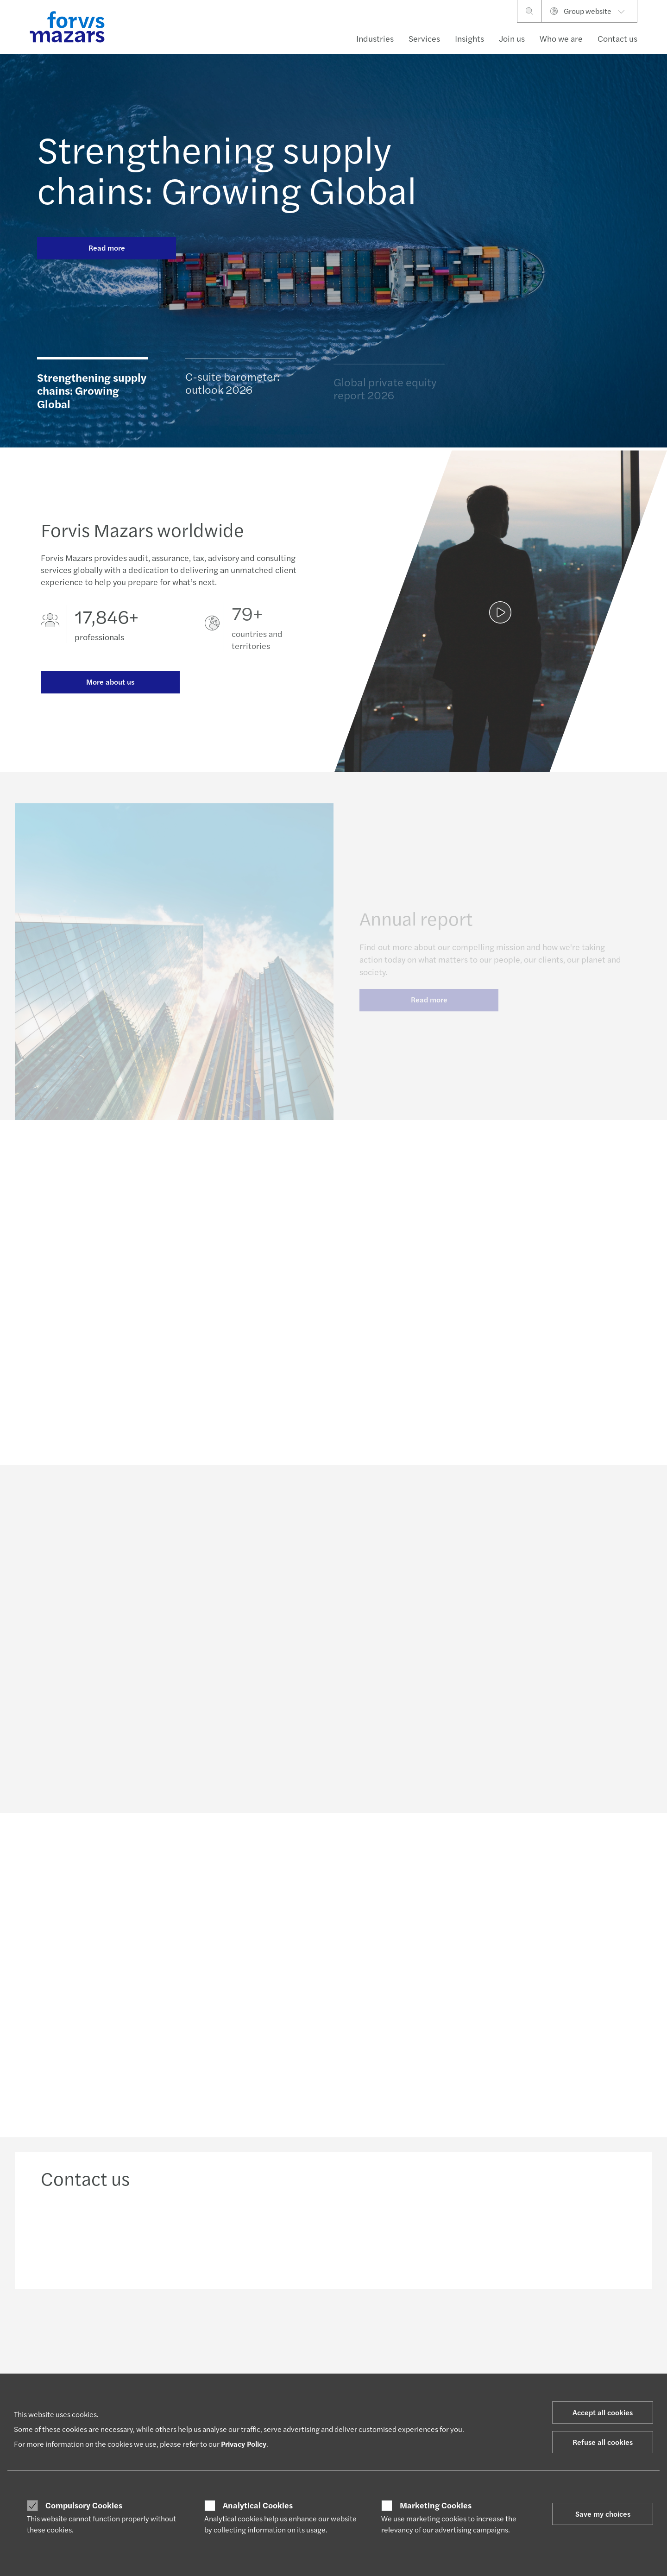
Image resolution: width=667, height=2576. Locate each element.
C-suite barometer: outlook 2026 (232, 386)
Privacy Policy (243, 2443)
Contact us (617, 38)
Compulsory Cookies (83, 2505)
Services (424, 38)
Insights (469, 38)
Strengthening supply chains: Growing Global (227, 168)
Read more (106, 247)
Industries (375, 38)
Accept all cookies (603, 2412)
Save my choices (602, 2513)
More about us (110, 682)
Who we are (561, 38)
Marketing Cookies (436, 2505)
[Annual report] (500, 620)
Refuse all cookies (603, 2442)
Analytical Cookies (258, 2505)
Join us (512, 38)
